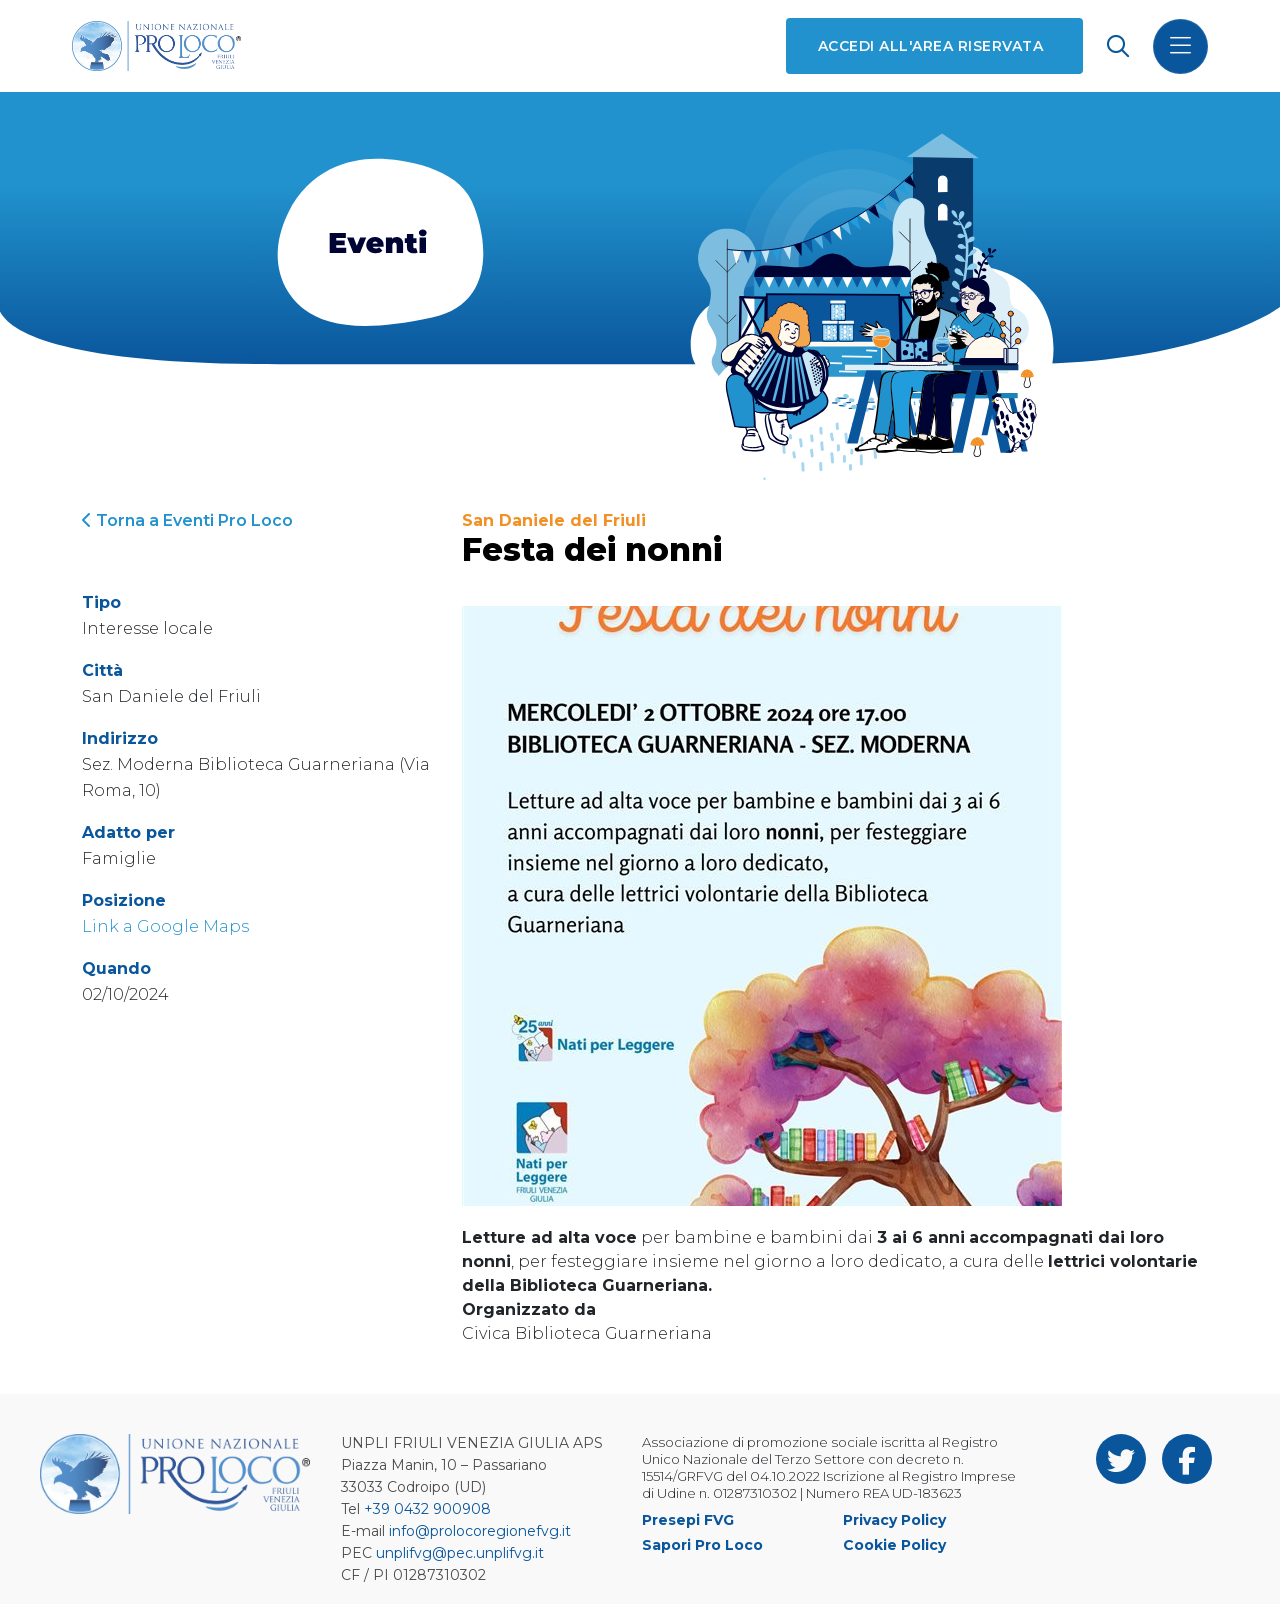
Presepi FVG (688, 1520)
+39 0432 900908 (427, 1509)
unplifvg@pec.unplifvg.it (460, 1553)
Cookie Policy (894, 1545)
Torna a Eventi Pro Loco (187, 520)
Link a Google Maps (165, 926)
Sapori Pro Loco (702, 1545)
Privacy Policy (894, 1520)
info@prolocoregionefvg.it (480, 1531)
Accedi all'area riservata (930, 46)
